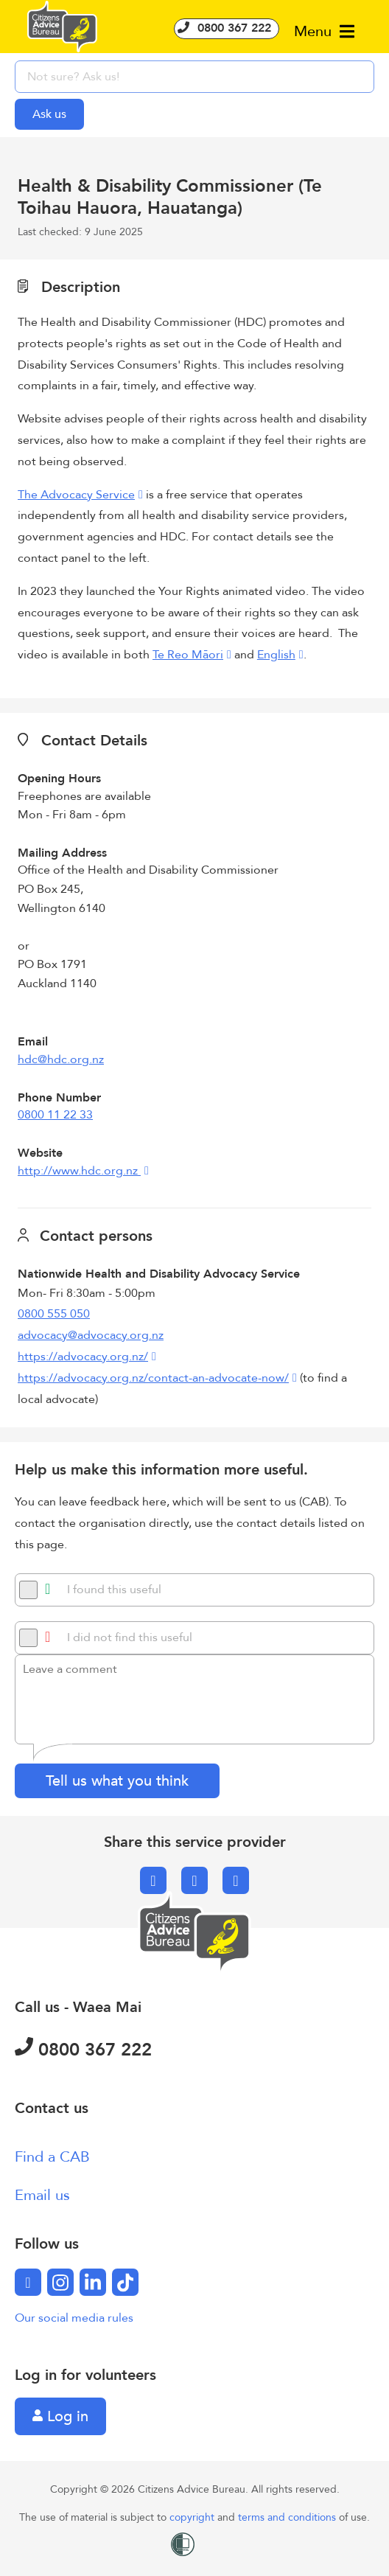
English (276, 655)
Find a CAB (52, 2157)
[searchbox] (194, 76)
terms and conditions (288, 2517)
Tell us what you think (117, 1781)
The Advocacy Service (76, 495)
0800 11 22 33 (55, 1115)
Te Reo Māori (188, 655)
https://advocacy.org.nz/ (83, 1356)
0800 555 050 (54, 1314)
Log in (60, 2416)
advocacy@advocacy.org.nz (91, 1335)
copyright (193, 2517)
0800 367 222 (226, 28)
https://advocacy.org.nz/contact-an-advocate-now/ (153, 1378)
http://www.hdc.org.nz (79, 1171)
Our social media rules (74, 2318)
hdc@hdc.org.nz (61, 1059)
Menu (324, 31)
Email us (42, 2195)
